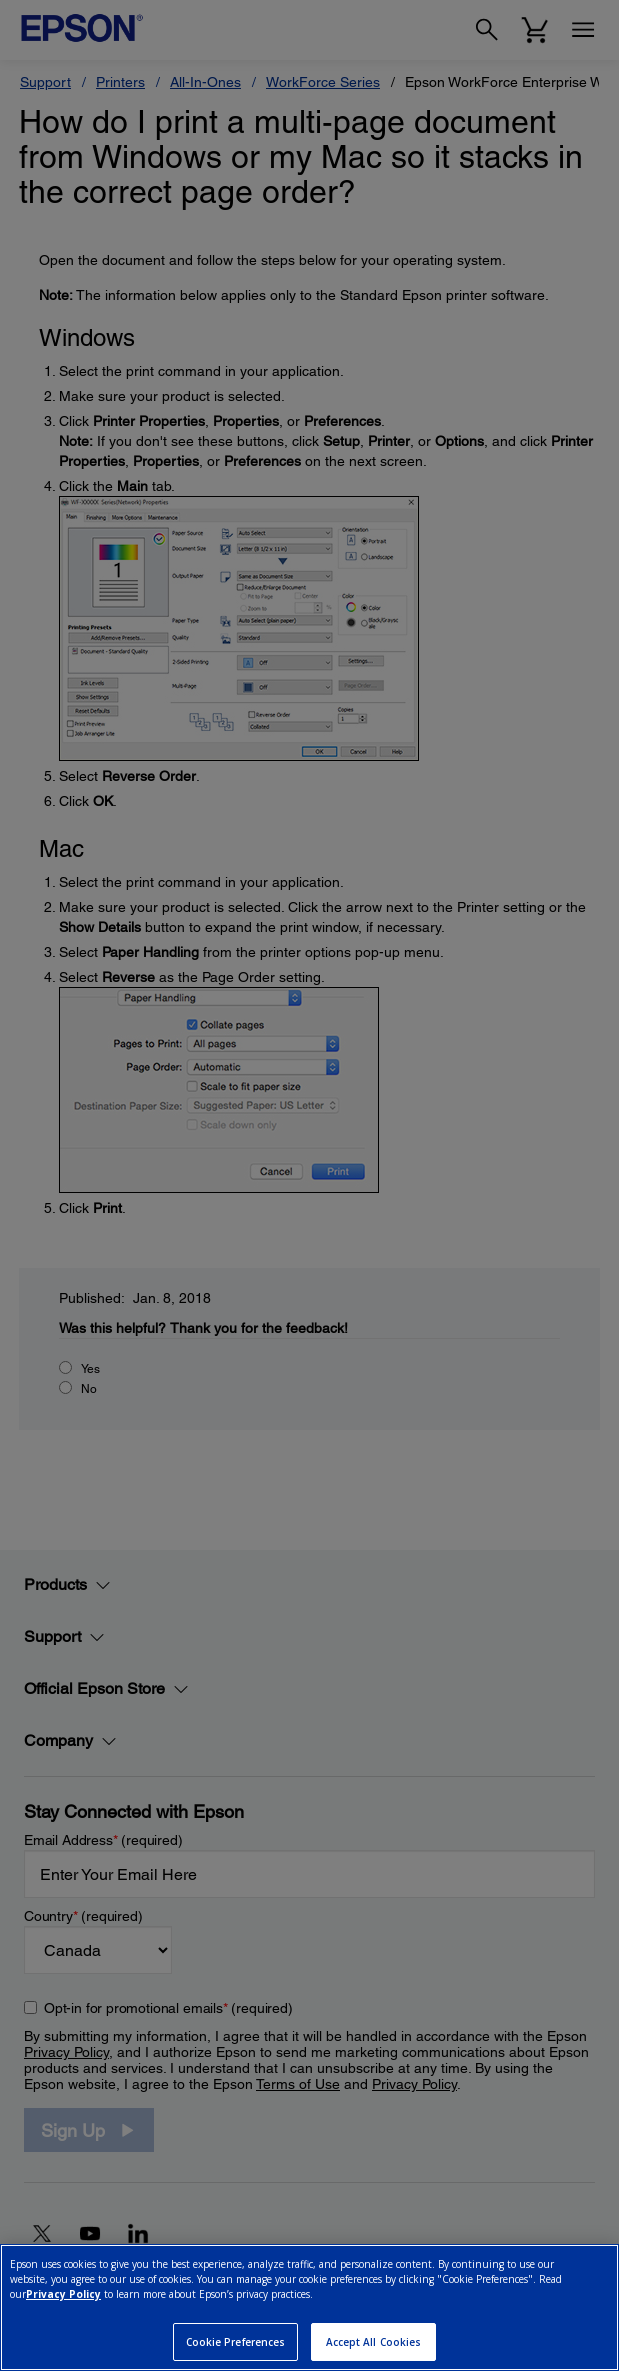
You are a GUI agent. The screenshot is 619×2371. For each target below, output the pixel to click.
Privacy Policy (63, 2294)
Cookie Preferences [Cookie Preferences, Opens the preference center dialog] (236, 2342)
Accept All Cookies (374, 2342)
